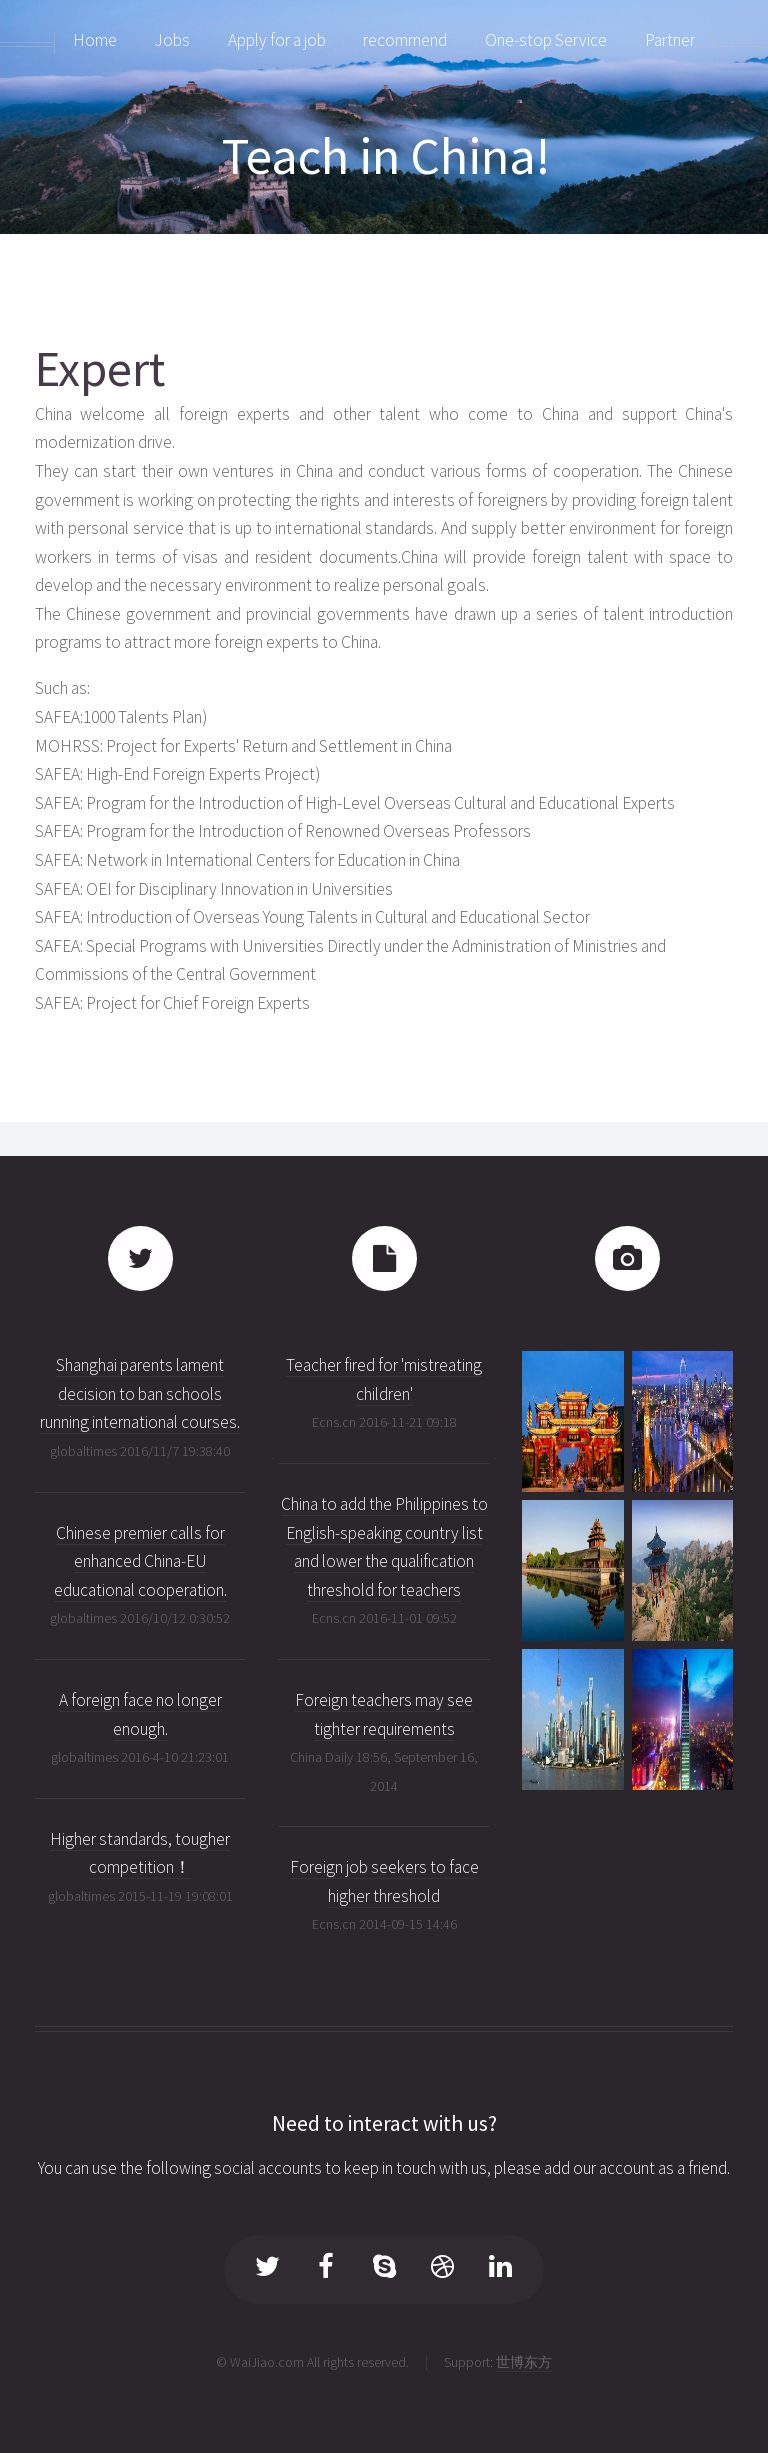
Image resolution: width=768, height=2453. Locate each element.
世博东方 (524, 2362)
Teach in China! (386, 155)
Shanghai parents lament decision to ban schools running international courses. (140, 1393)
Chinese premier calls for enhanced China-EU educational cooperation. (140, 1561)
